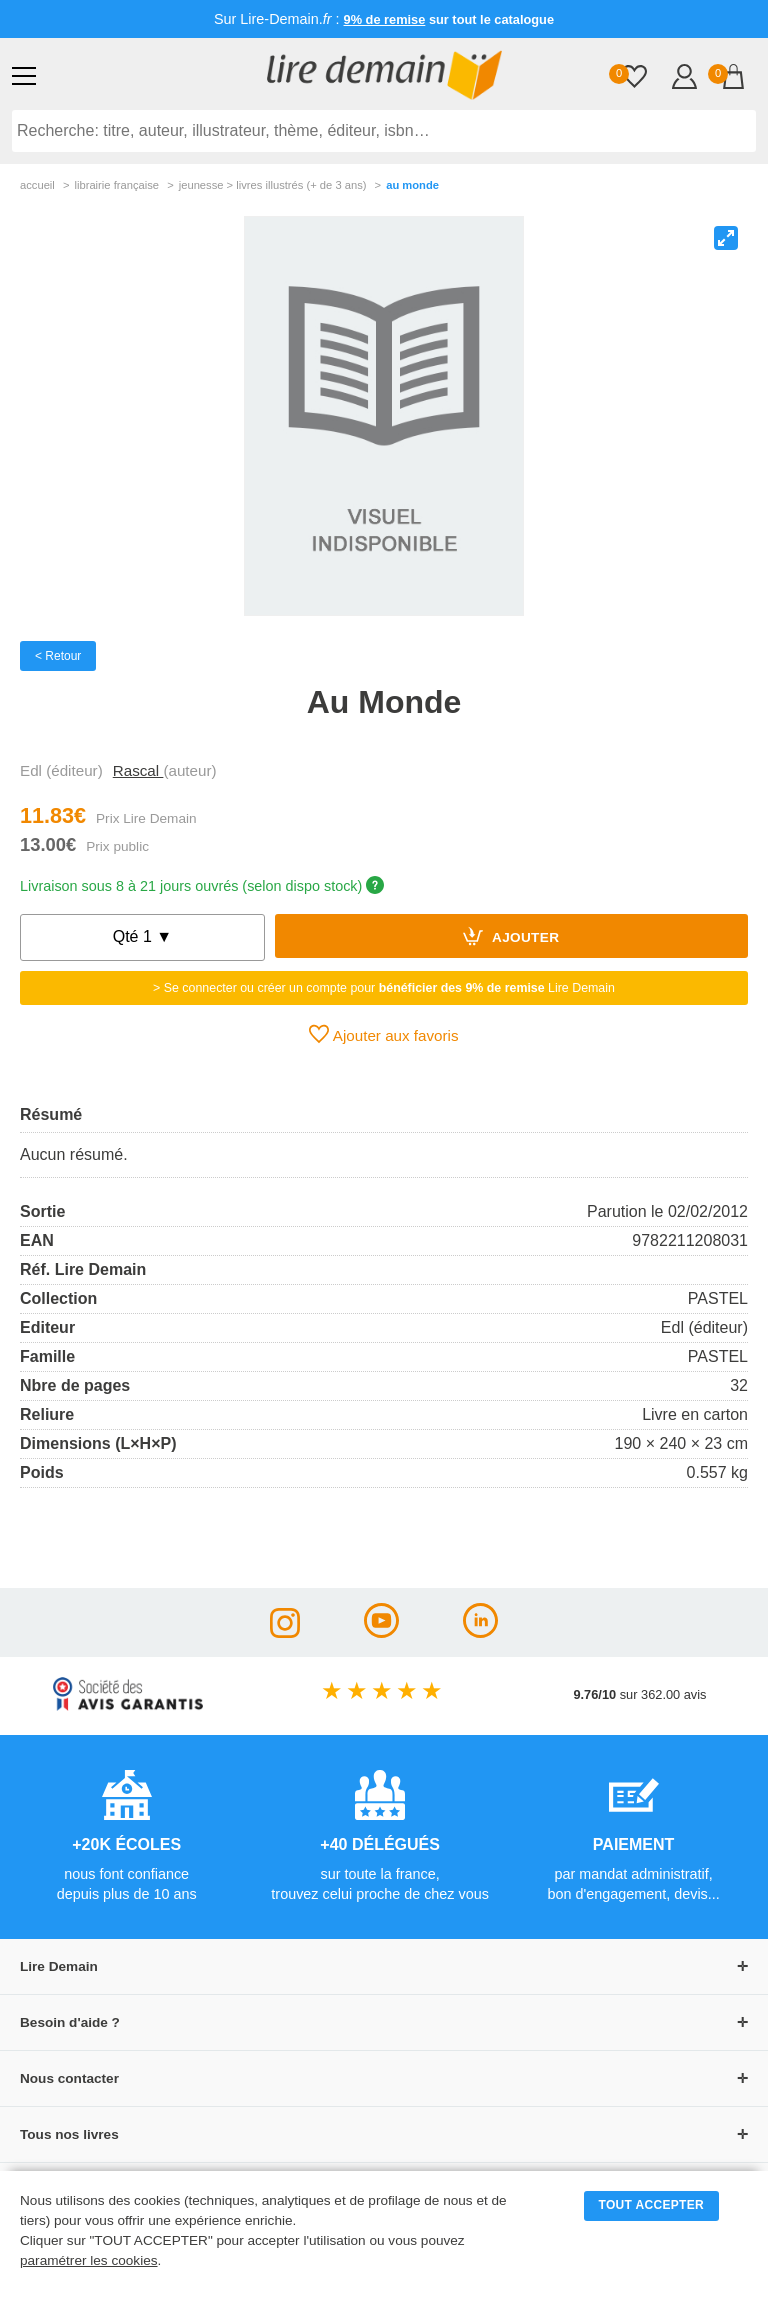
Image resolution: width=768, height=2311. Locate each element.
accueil (37, 185)
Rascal (138, 770)
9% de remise (385, 19)
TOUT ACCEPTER (652, 2205)
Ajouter (511, 936)
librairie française (116, 185)
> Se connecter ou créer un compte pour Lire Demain (384, 988)
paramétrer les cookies (89, 2260)
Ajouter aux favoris (383, 1034)
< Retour (58, 656)
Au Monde (412, 185)
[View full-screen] (726, 238)
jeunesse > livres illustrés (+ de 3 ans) (273, 185)
